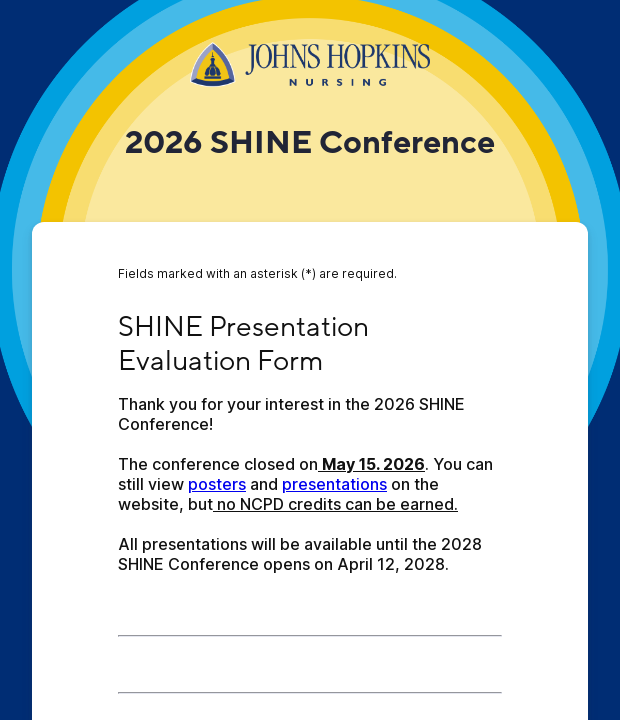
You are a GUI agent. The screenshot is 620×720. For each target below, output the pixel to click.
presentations (334, 484)
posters (217, 484)
